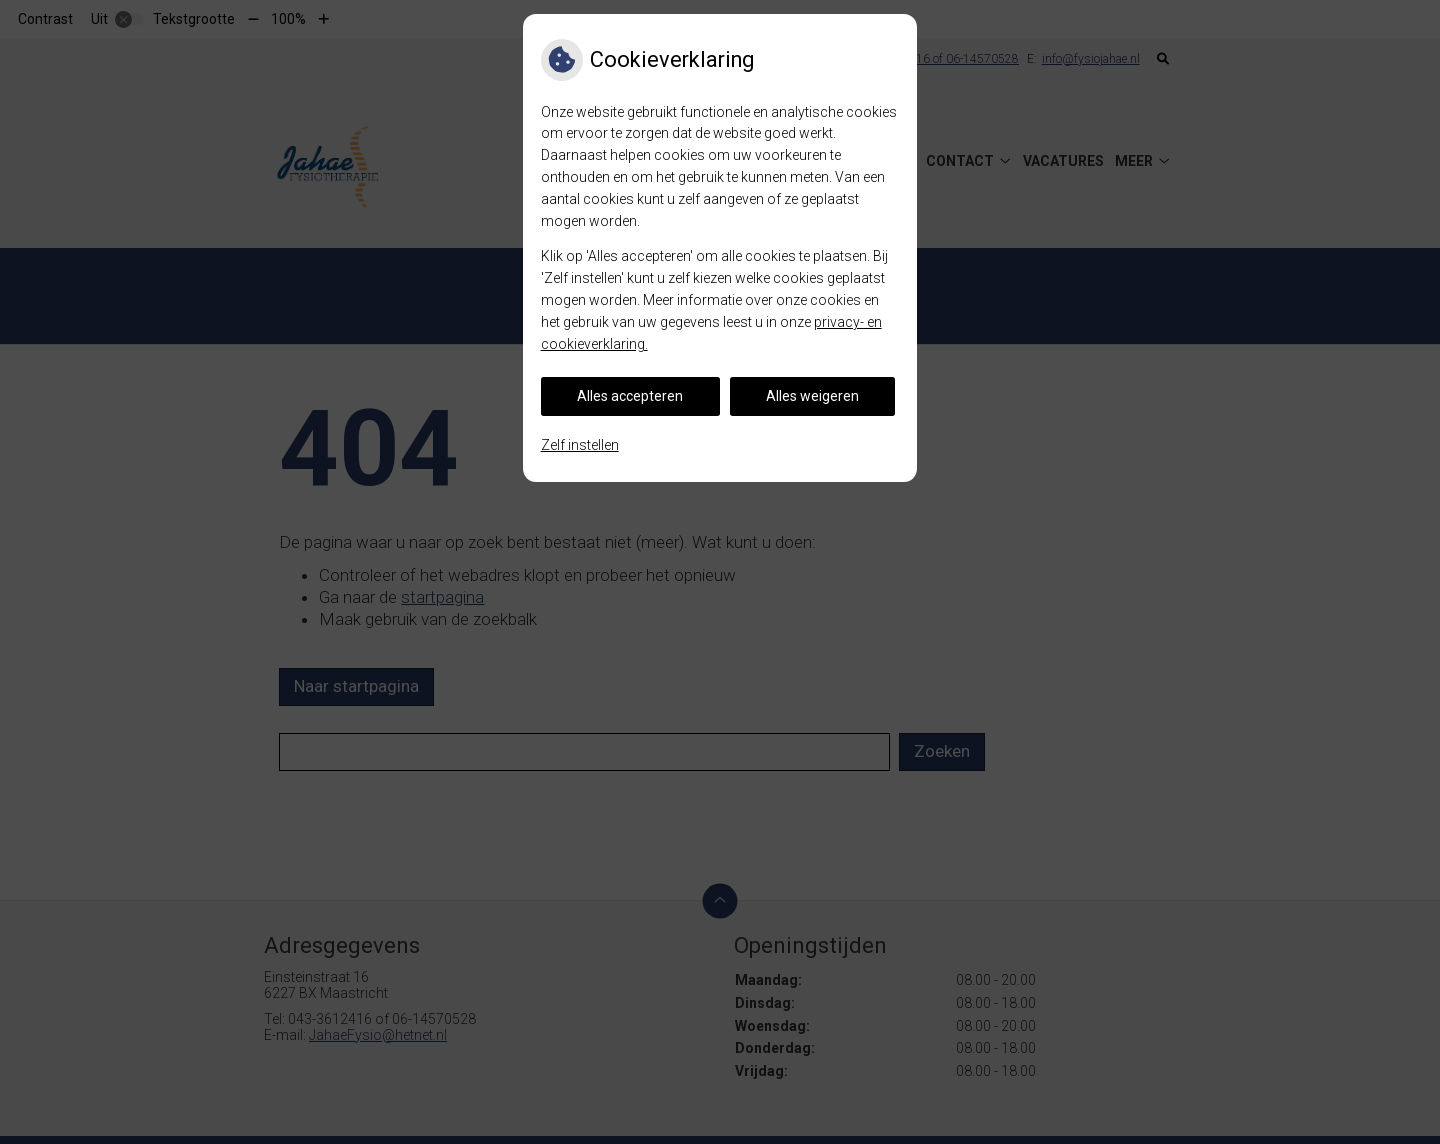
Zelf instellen (580, 445)
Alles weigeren (812, 396)
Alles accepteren (630, 396)
